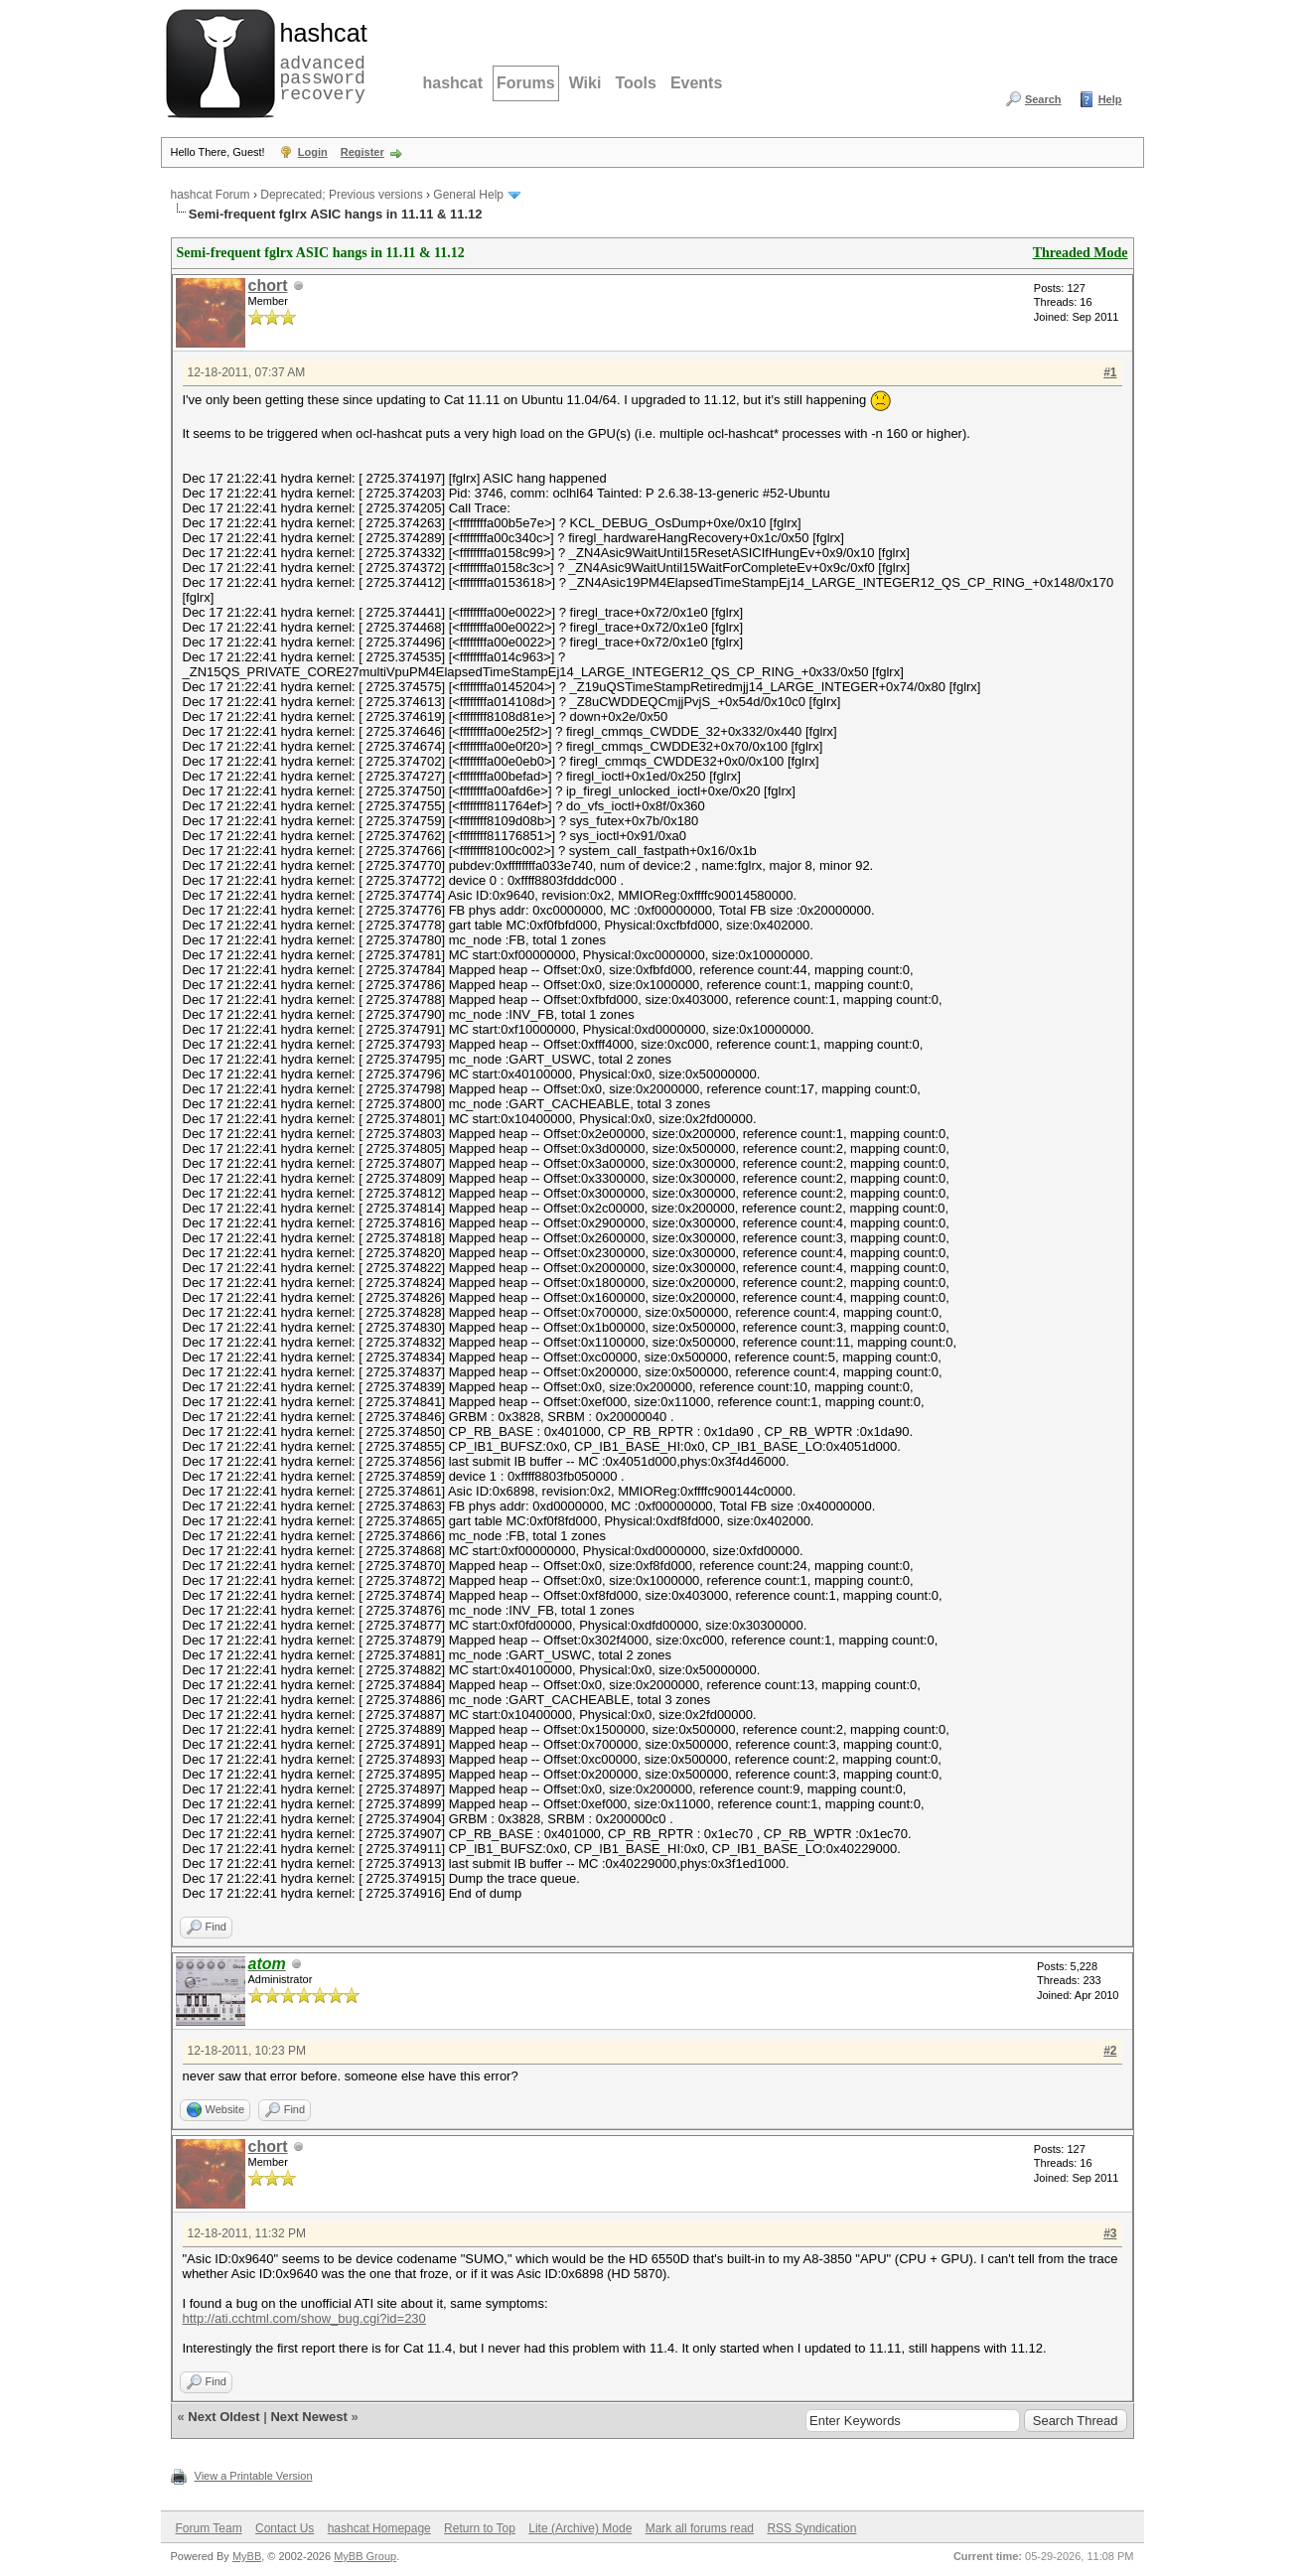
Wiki (585, 82)
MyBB (246, 2556)
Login (313, 152)
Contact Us (284, 2528)
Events (696, 82)
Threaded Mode (1080, 252)
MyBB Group (365, 2556)
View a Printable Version (254, 2476)
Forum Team (209, 2528)
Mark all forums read (700, 2528)
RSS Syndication (811, 2528)
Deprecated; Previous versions (341, 195)
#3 (1109, 2233)
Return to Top (479, 2528)
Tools (635, 82)
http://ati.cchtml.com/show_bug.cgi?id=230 (304, 2318)
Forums (526, 82)
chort (268, 285)
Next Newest (308, 2416)
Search (1043, 99)
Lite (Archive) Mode (580, 2528)
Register (362, 152)
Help (1110, 99)
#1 (1109, 372)
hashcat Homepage (379, 2528)
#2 (1109, 2051)
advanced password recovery (320, 60)
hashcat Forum (210, 195)
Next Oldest (223, 2416)
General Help (468, 195)
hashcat (453, 82)
